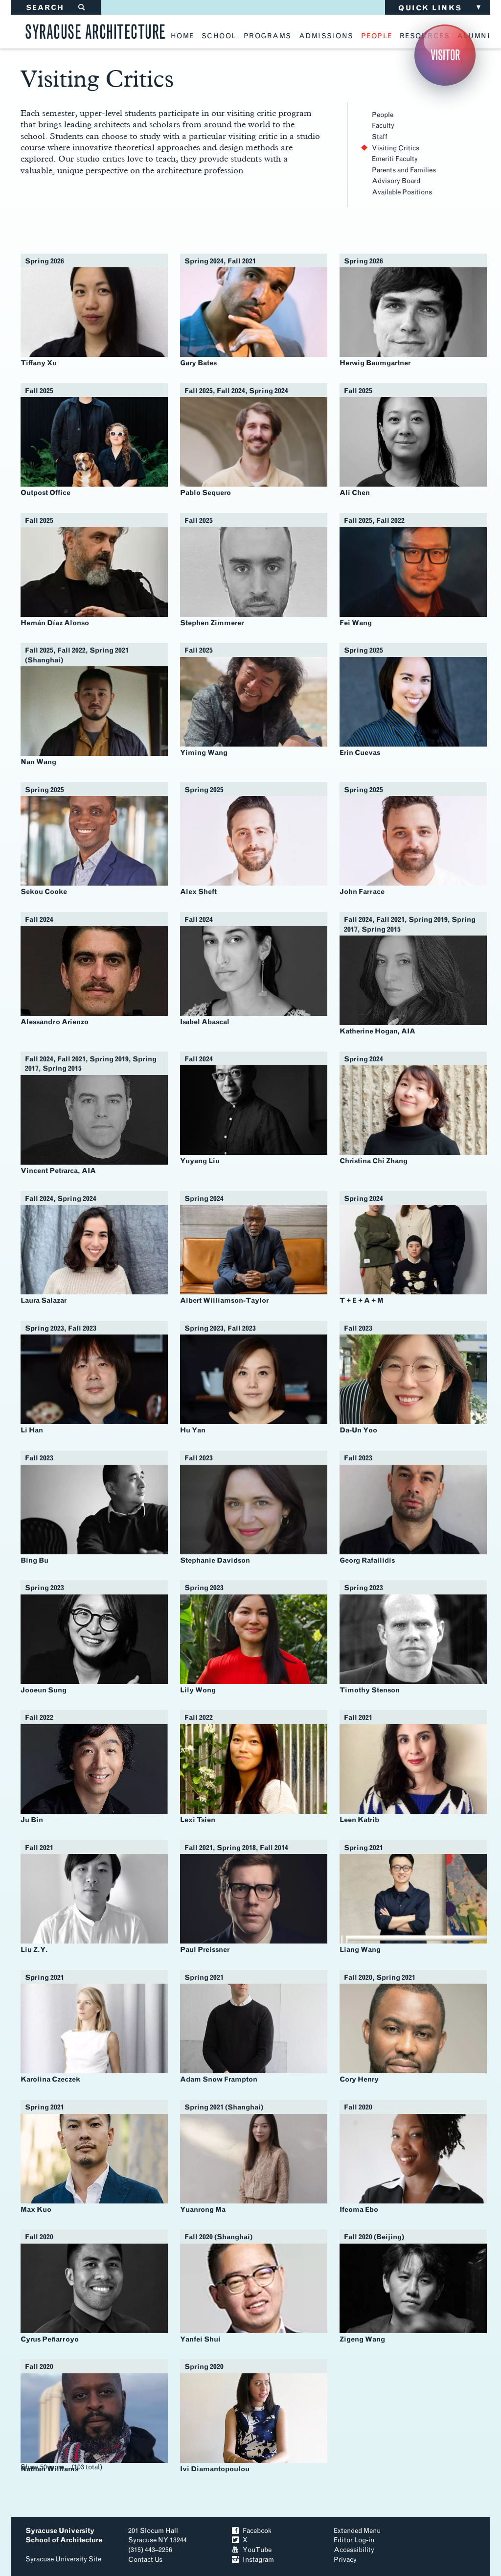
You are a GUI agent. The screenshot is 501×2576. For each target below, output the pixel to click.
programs (268, 36)
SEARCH (56, 7)
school (219, 36)
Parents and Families (404, 170)
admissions (326, 36)
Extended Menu (357, 2531)
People (382, 115)
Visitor (445, 55)
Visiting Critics (395, 148)
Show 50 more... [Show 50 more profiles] (45, 2467)
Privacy (345, 2559)
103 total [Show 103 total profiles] (87, 2467)
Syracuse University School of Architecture (63, 2536)
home (182, 36)
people (376, 36)
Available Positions (402, 192)
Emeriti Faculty (395, 159)
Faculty (383, 125)
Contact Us (145, 2559)
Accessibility (354, 2550)
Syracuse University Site (63, 2559)
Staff (379, 137)
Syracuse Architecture (95, 30)
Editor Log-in (354, 2540)
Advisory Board (396, 181)
